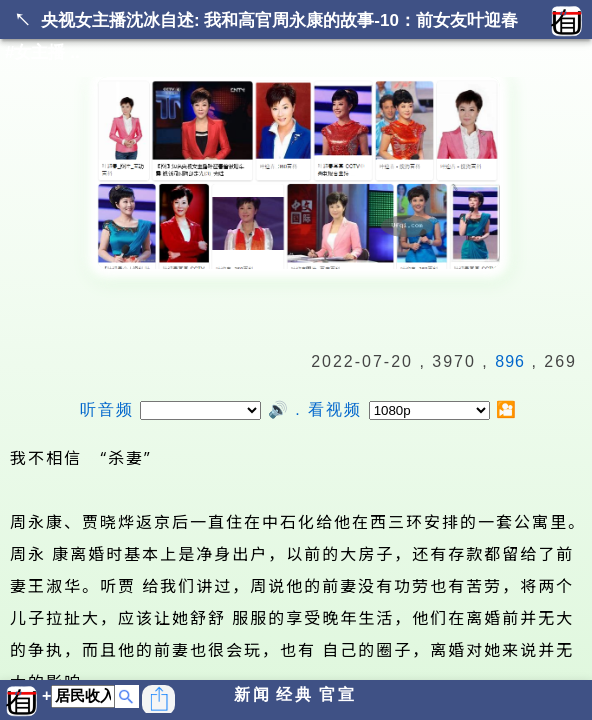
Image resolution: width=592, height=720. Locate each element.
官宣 (338, 694)
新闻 (253, 694)
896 (510, 361)
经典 (295, 694)
